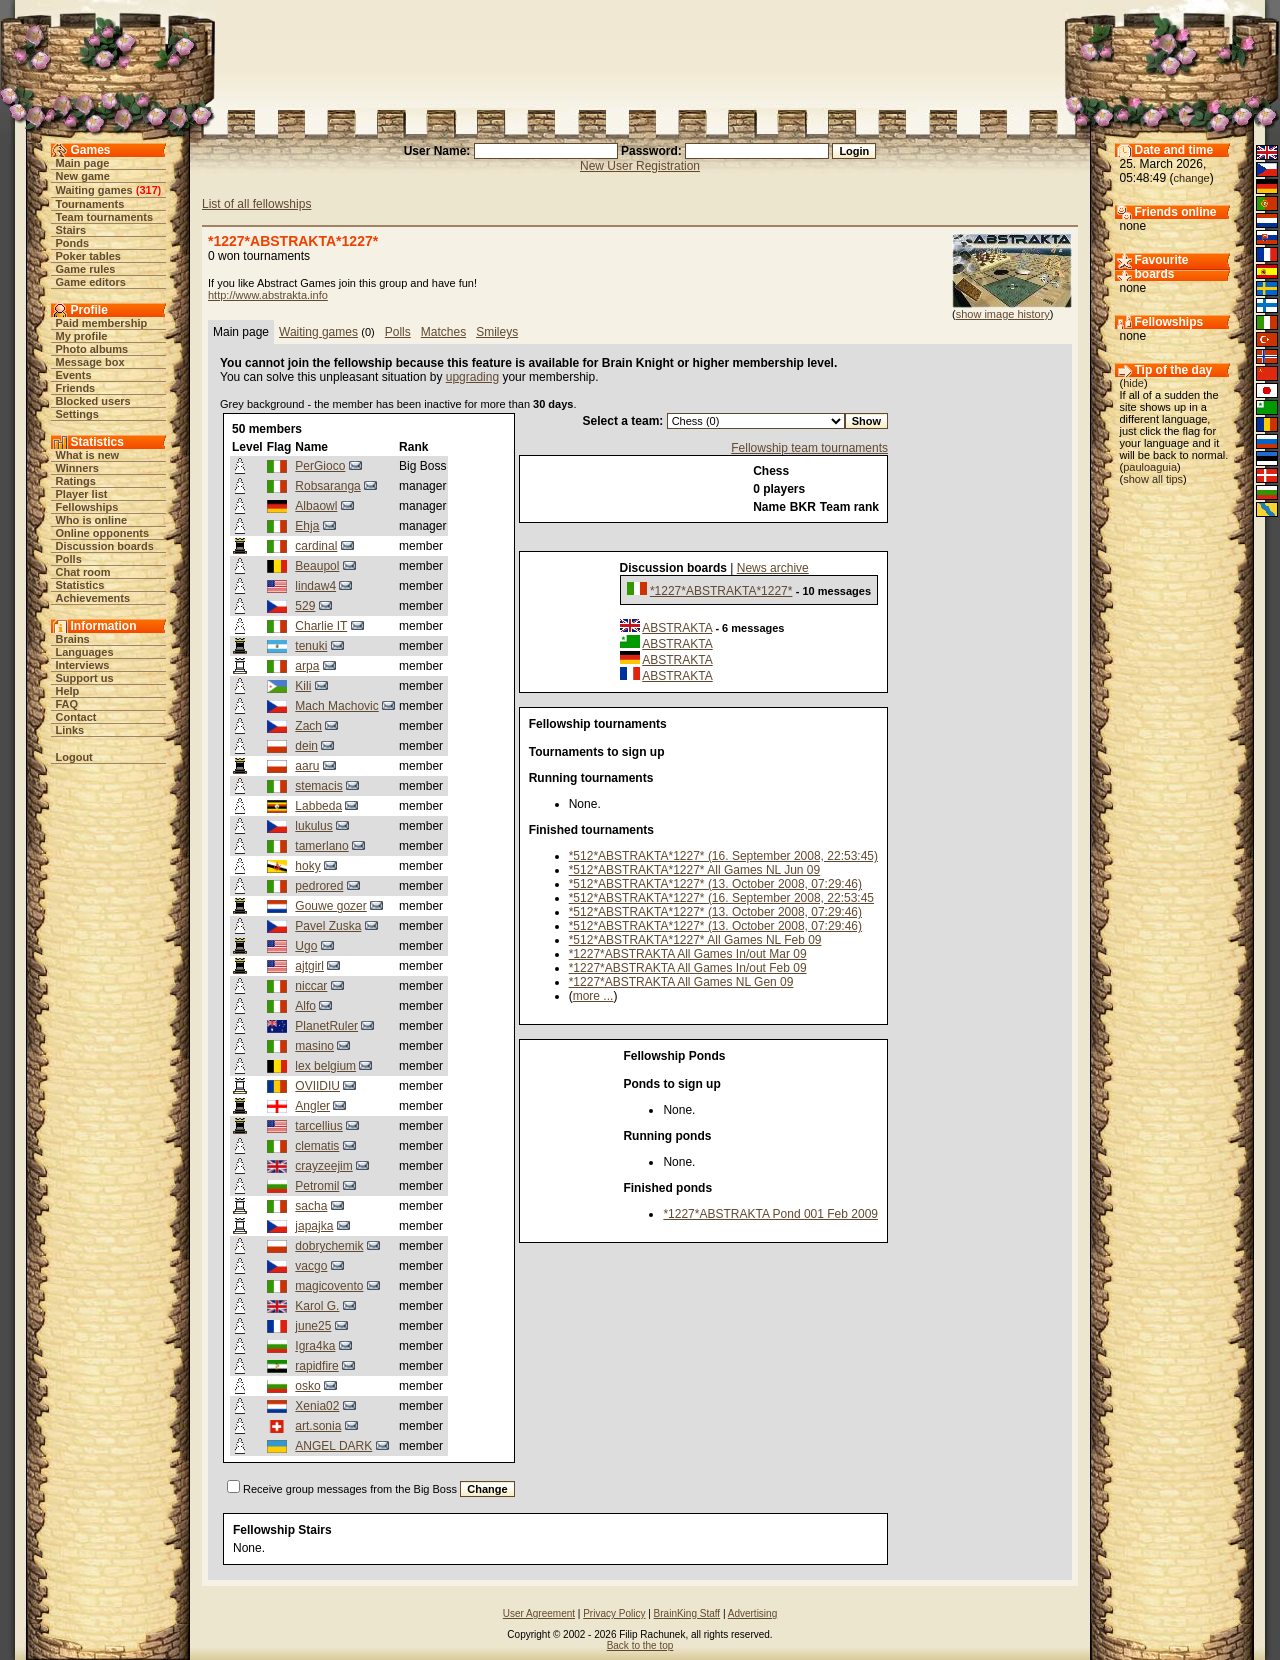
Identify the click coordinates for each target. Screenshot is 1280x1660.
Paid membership (102, 323)
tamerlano (321, 846)
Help (68, 691)
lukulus (313, 826)
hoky (307, 866)
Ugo (306, 946)
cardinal (316, 546)
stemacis (318, 786)
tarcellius (318, 1126)
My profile (82, 336)
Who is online (92, 520)
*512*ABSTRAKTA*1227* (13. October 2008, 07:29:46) (715, 884)
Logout (74, 757)
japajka (314, 1226)
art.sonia (318, 1426)
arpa (307, 666)
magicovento (329, 1286)
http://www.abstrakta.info (268, 295)
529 (305, 606)
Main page (83, 163)
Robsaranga (327, 486)
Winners (77, 468)
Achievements (93, 598)
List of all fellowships (256, 204)
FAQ (67, 704)
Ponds (73, 243)
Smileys (497, 332)
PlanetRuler (326, 1026)
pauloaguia (1150, 467)
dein (306, 746)
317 (148, 190)
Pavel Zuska (328, 926)
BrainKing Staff (687, 1613)
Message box (90, 362)
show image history (1003, 314)
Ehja (307, 526)
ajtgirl (309, 966)
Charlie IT (321, 626)
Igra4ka (315, 1346)
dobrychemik (329, 1246)
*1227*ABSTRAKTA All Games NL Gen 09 (681, 982)
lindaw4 (315, 586)
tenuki (311, 646)
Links (70, 730)
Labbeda (318, 806)
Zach (308, 726)
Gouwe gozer (330, 906)
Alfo (305, 1006)
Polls (69, 559)
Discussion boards (105, 546)
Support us (85, 678)
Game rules (86, 269)
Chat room (83, 572)
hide (1133, 383)
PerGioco (320, 466)
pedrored (319, 886)
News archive (773, 568)
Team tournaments (105, 217)
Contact (76, 717)
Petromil (317, 1186)
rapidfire (316, 1366)
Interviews (83, 665)
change (1192, 178)
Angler (312, 1106)
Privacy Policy (614, 1613)
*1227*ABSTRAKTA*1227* (721, 591)
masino (314, 1046)
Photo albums (92, 349)
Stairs (71, 230)
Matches (443, 332)
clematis (317, 1146)
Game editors (91, 282)
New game (83, 176)
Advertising (752, 1613)
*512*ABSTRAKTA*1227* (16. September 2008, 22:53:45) (723, 856)
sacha (311, 1206)
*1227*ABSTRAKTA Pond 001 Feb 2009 (770, 1214)
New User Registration (640, 166)
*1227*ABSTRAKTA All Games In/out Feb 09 (688, 968)
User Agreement (539, 1613)
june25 (313, 1326)
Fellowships (87, 507)
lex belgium (325, 1066)
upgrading (472, 377)
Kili (303, 686)
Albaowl (316, 506)
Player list (82, 494)
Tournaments (90, 204)
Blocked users (93, 401)
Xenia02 (317, 1406)
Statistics (80, 585)
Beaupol (317, 566)
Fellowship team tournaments (809, 448)
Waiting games (94, 190)
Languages (85, 652)
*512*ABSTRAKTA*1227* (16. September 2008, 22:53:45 (721, 898)
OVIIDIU (317, 1086)
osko (307, 1386)
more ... (593, 996)
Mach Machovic (336, 706)
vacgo (311, 1266)
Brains (73, 639)
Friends (76, 388)
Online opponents (103, 533)
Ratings (76, 481)
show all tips (1153, 479)
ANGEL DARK (333, 1446)
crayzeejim (323, 1166)
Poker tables (88, 256)
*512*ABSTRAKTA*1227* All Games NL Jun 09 (694, 870)
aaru (307, 766)
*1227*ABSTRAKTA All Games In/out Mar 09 (688, 954)
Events (74, 375)
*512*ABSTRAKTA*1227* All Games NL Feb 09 (695, 940)
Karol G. (317, 1306)
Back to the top (640, 1645)
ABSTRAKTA (677, 628)
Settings (77, 414)
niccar (311, 986)
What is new (88, 455)
